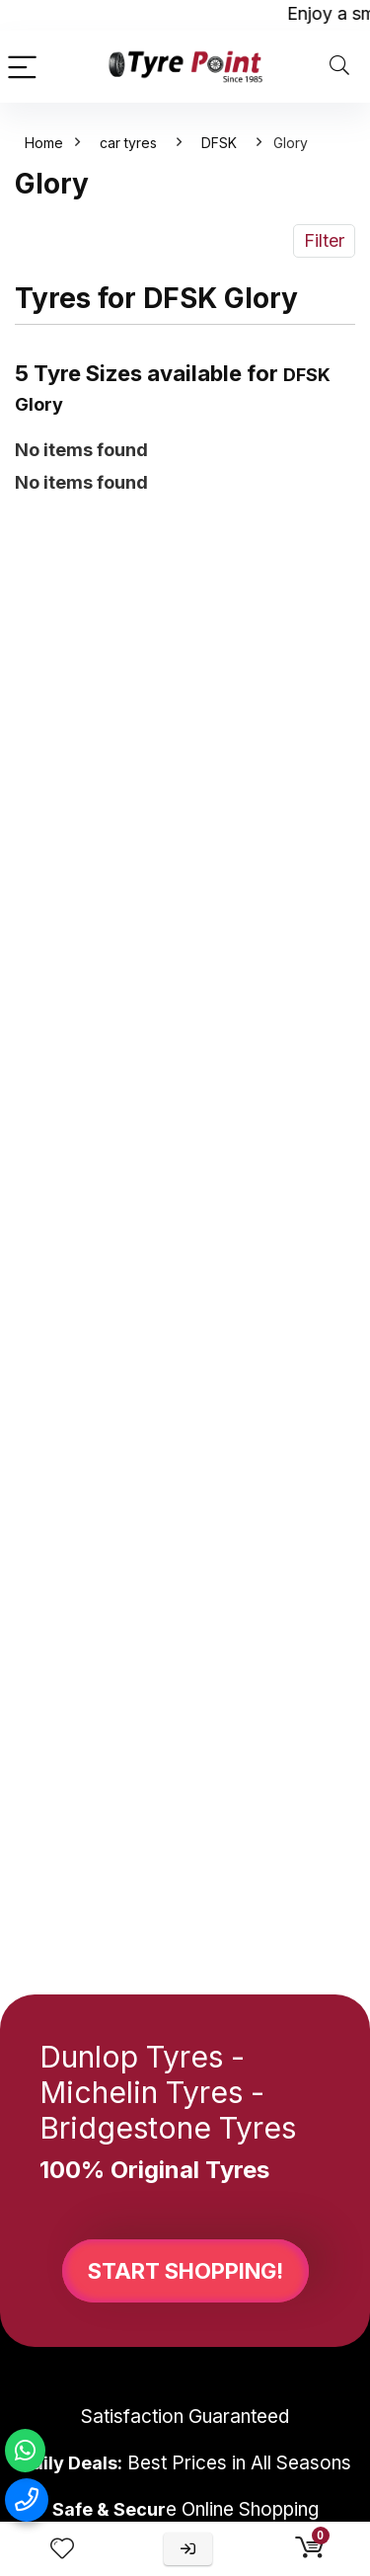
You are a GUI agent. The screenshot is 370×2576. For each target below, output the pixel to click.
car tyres (128, 142)
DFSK (219, 142)
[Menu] (23, 66)
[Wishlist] (62, 2549)
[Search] (339, 66)
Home (44, 142)
